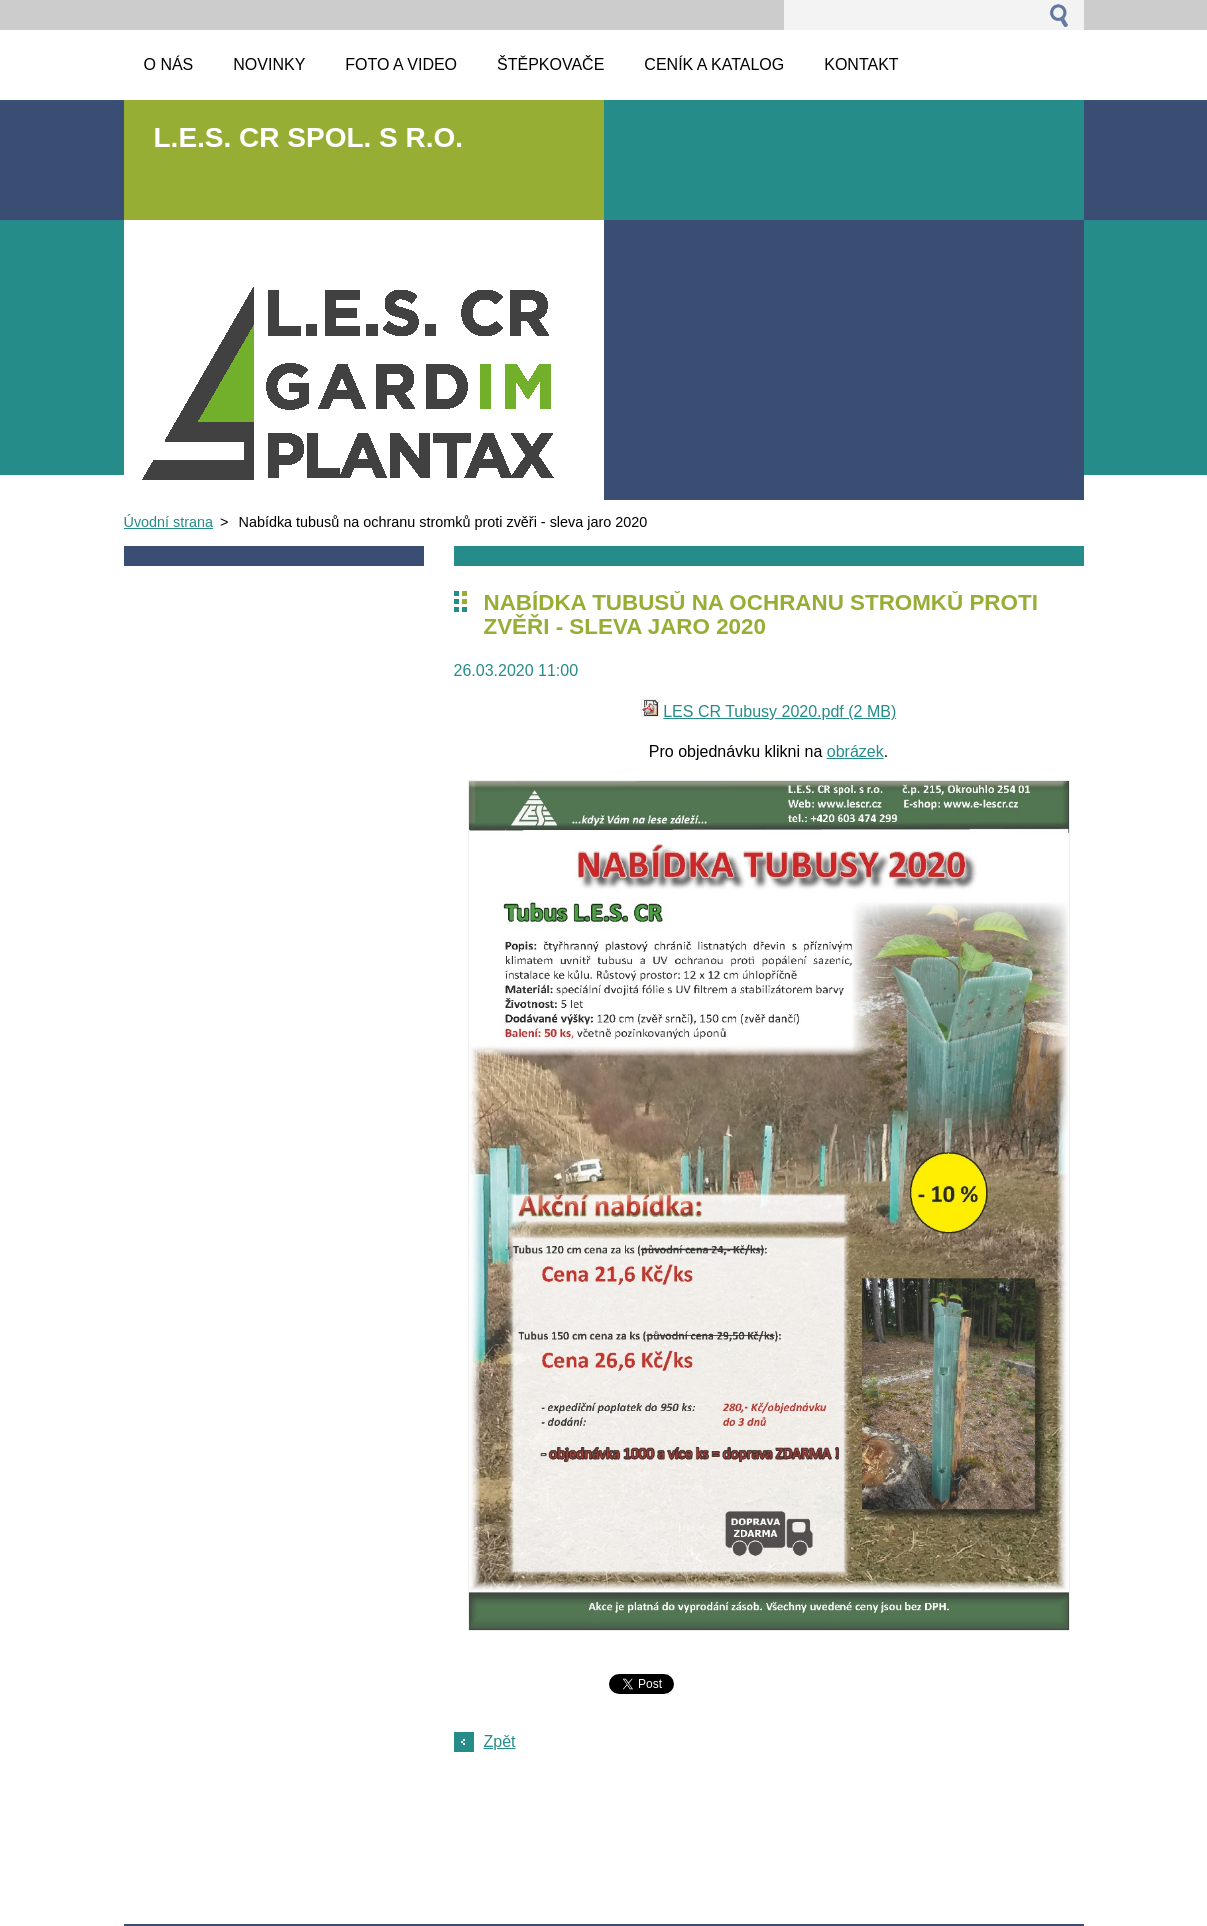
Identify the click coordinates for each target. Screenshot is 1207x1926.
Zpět (500, 1741)
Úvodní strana (169, 522)
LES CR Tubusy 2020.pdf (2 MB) (779, 711)
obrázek (855, 751)
